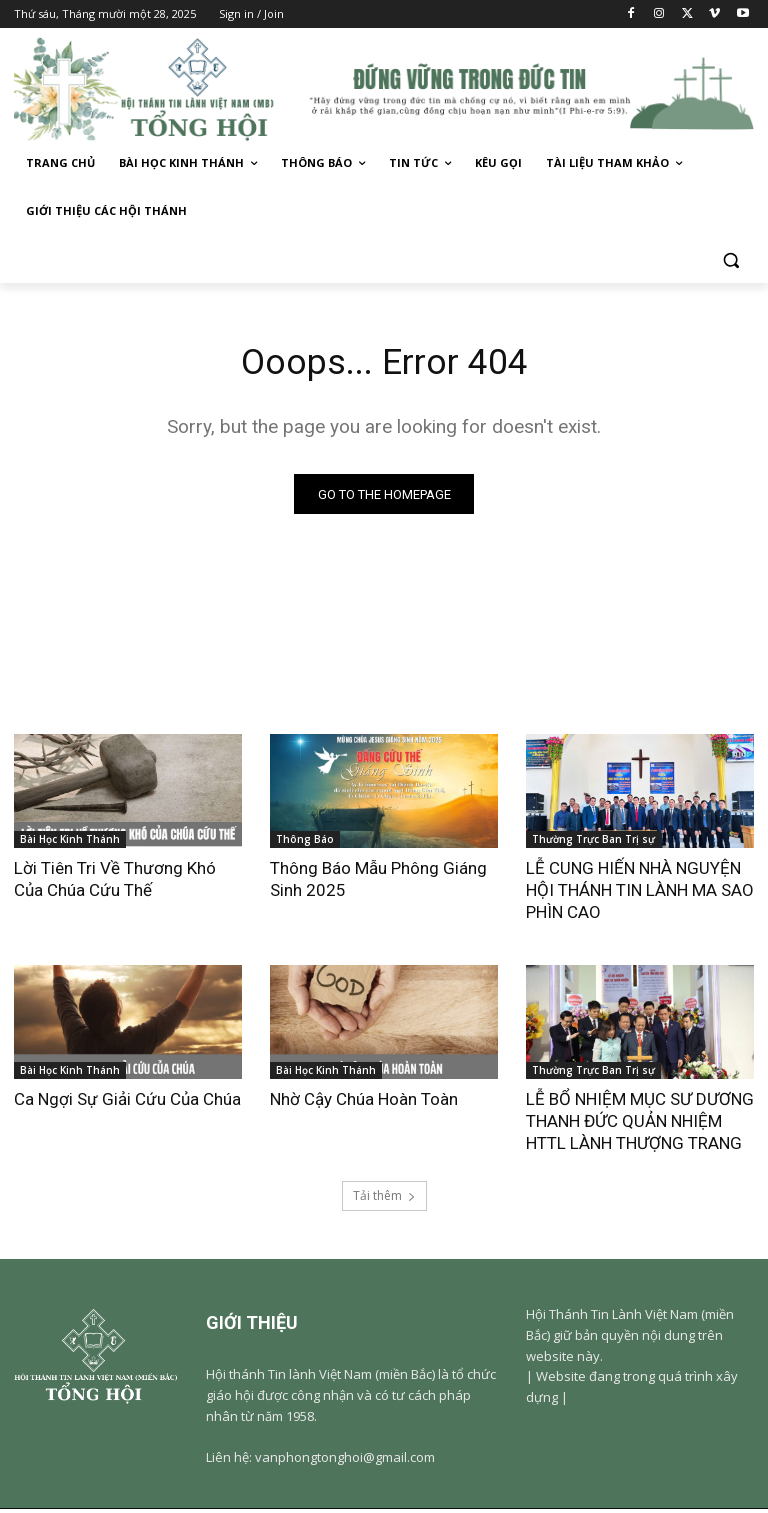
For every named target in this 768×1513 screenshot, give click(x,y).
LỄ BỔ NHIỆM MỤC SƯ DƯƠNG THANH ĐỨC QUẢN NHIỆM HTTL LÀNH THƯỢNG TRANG (640, 1126)
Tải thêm (384, 1199)
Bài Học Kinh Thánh (70, 843)
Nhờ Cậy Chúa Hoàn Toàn (364, 1104)
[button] (730, 259)
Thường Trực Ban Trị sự (593, 843)
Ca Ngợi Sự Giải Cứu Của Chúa (127, 1104)
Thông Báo (305, 843)
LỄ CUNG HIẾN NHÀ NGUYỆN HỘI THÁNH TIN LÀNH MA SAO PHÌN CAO (640, 894)
